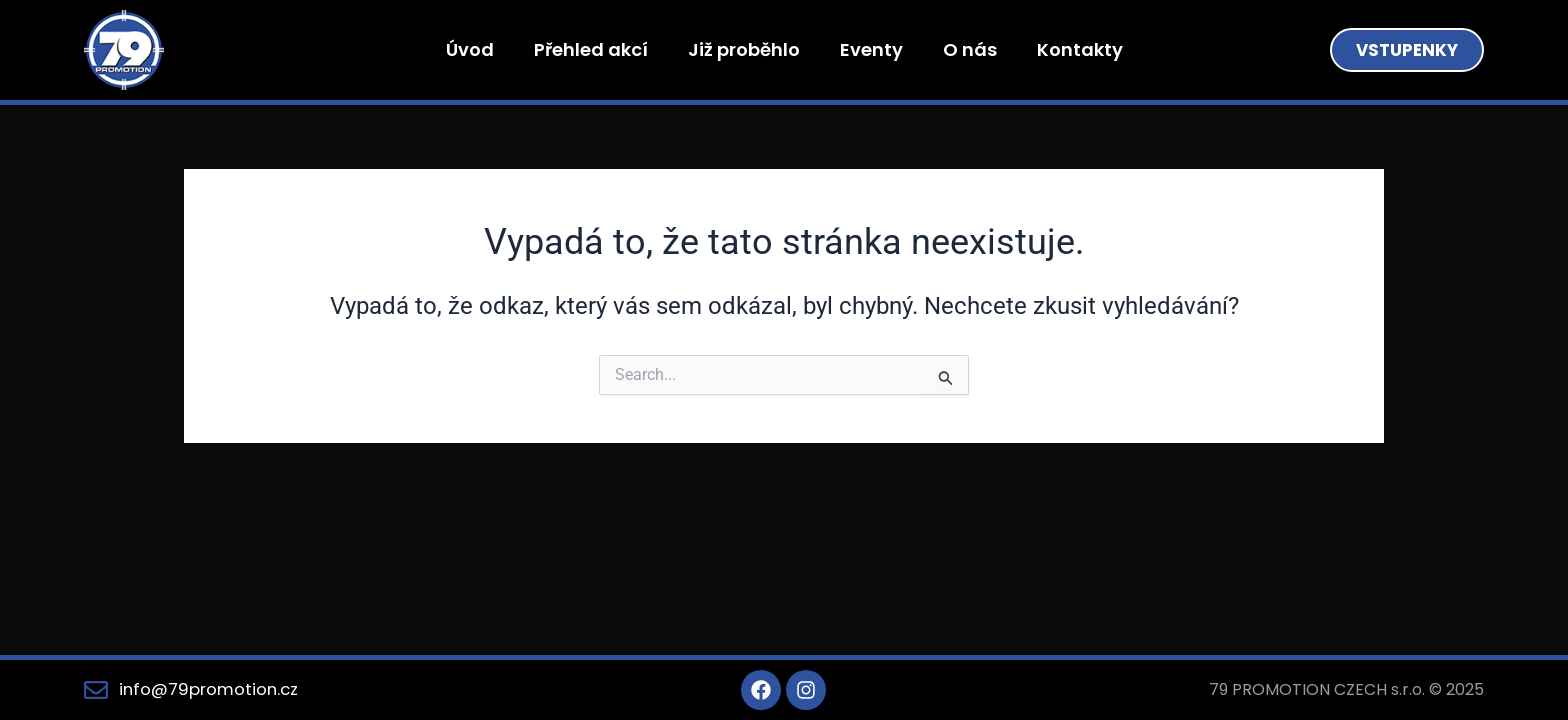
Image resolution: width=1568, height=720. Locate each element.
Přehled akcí (591, 49)
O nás (970, 49)
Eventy (871, 49)
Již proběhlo (744, 49)
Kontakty (1080, 49)
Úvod (470, 49)
